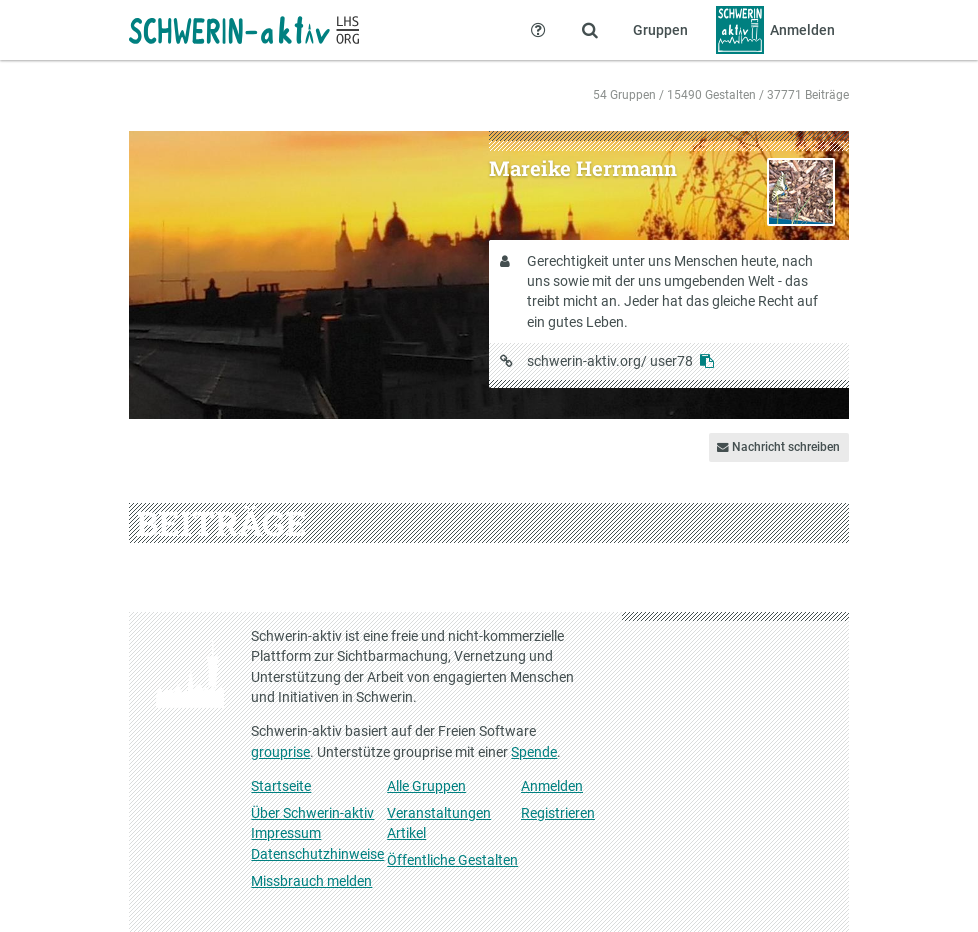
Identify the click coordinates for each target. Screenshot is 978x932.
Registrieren (558, 813)
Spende (534, 752)
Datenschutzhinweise (317, 854)
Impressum (286, 833)
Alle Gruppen (426, 786)
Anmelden (552, 786)
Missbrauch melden (311, 881)
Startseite (281, 786)
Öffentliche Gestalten (452, 860)
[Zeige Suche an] (590, 30)
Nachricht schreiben (778, 447)
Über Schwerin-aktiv (312, 813)
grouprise (280, 752)
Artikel (406, 833)
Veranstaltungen (439, 813)
